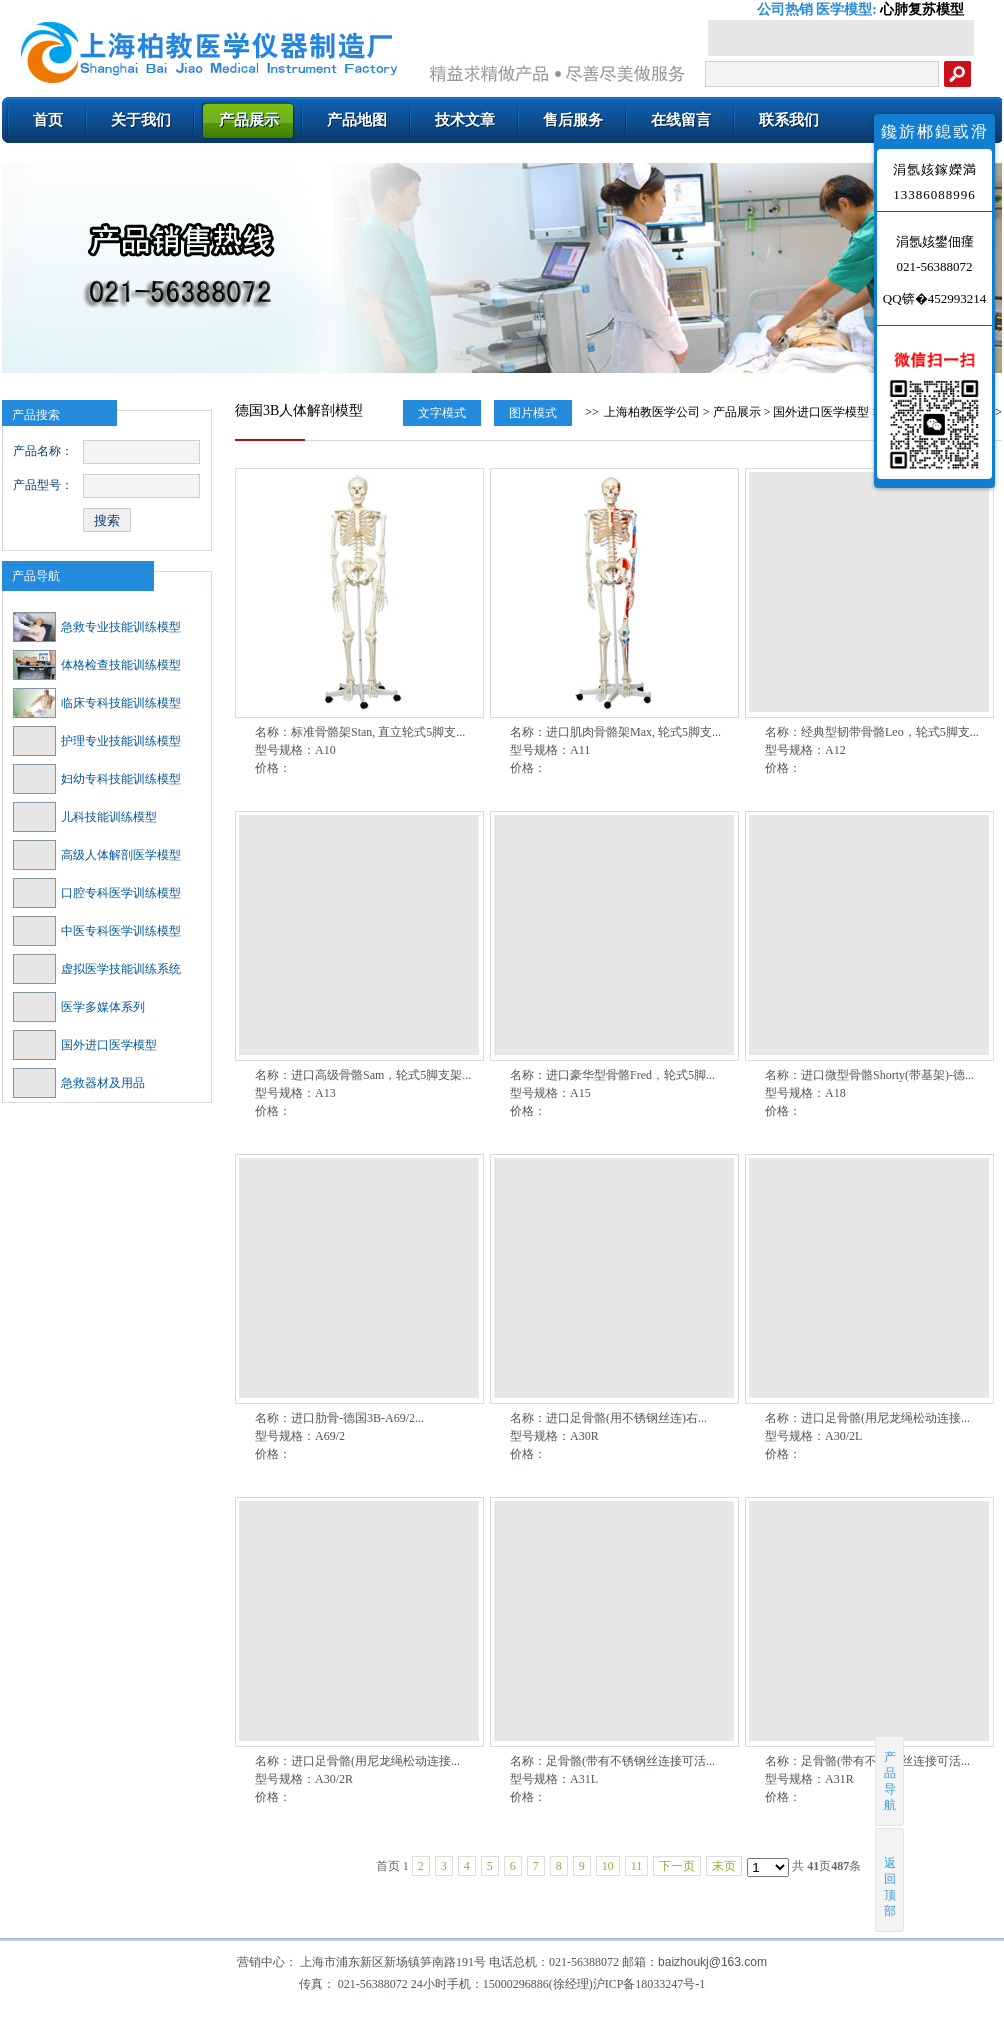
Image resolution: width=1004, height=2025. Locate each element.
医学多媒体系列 (79, 1007)
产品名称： (43, 451)
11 (637, 1866)
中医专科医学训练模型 (97, 931)
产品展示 (737, 412)
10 (608, 1866)
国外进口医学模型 (85, 1045)
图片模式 (533, 413)
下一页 (677, 1866)
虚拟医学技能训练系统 (97, 969)
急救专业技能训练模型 (97, 627)
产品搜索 (36, 415)
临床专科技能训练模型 (97, 703)
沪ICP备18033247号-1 (649, 1984)
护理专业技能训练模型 (97, 741)
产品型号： (43, 485)
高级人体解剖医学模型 (97, 855)
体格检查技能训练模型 (97, 665)
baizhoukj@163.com (712, 1962)
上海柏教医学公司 (652, 412)
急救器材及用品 (79, 1083)
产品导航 (36, 576)
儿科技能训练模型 (85, 817)
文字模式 (442, 413)
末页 (724, 1866)
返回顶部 (890, 1879)
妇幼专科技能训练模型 (97, 779)
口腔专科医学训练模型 (97, 893)
